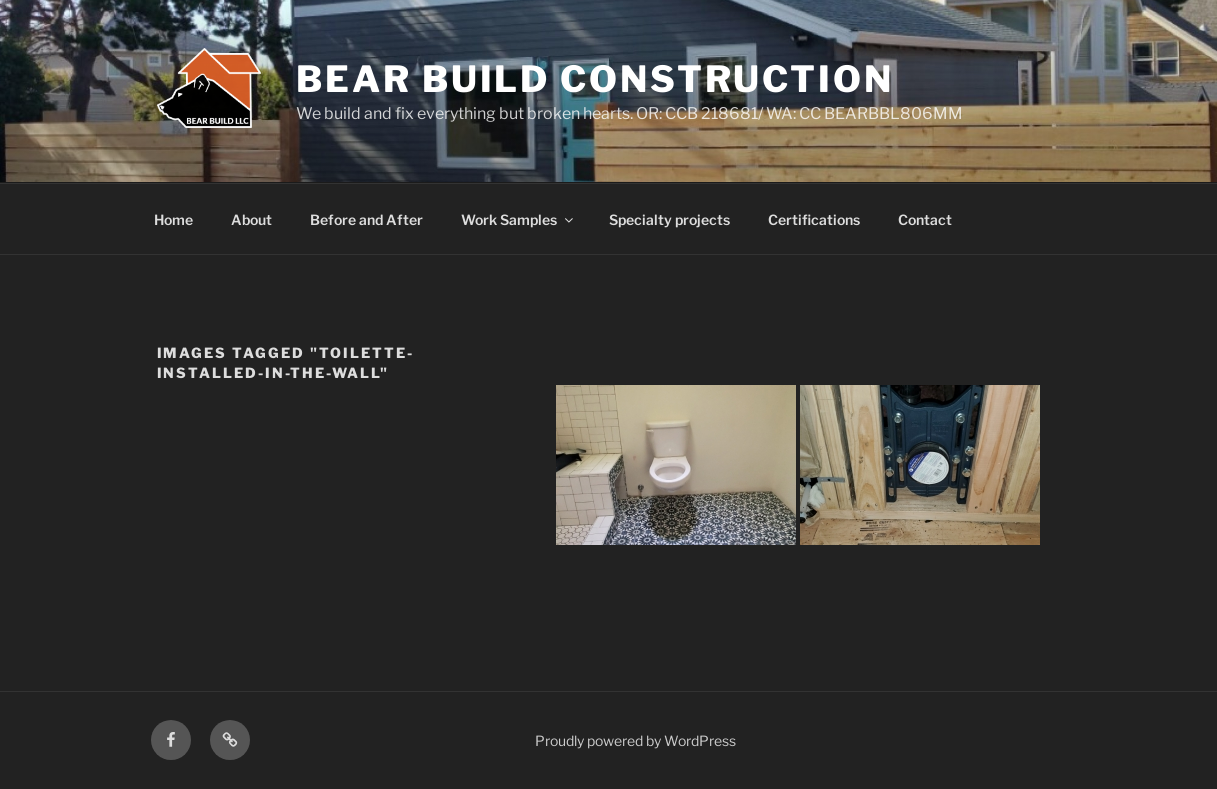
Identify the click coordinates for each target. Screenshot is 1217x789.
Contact (925, 219)
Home (173, 219)
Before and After (366, 219)
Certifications (814, 219)
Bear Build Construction (594, 79)
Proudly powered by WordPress (635, 740)
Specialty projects (669, 219)
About (251, 219)
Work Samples (518, 219)
